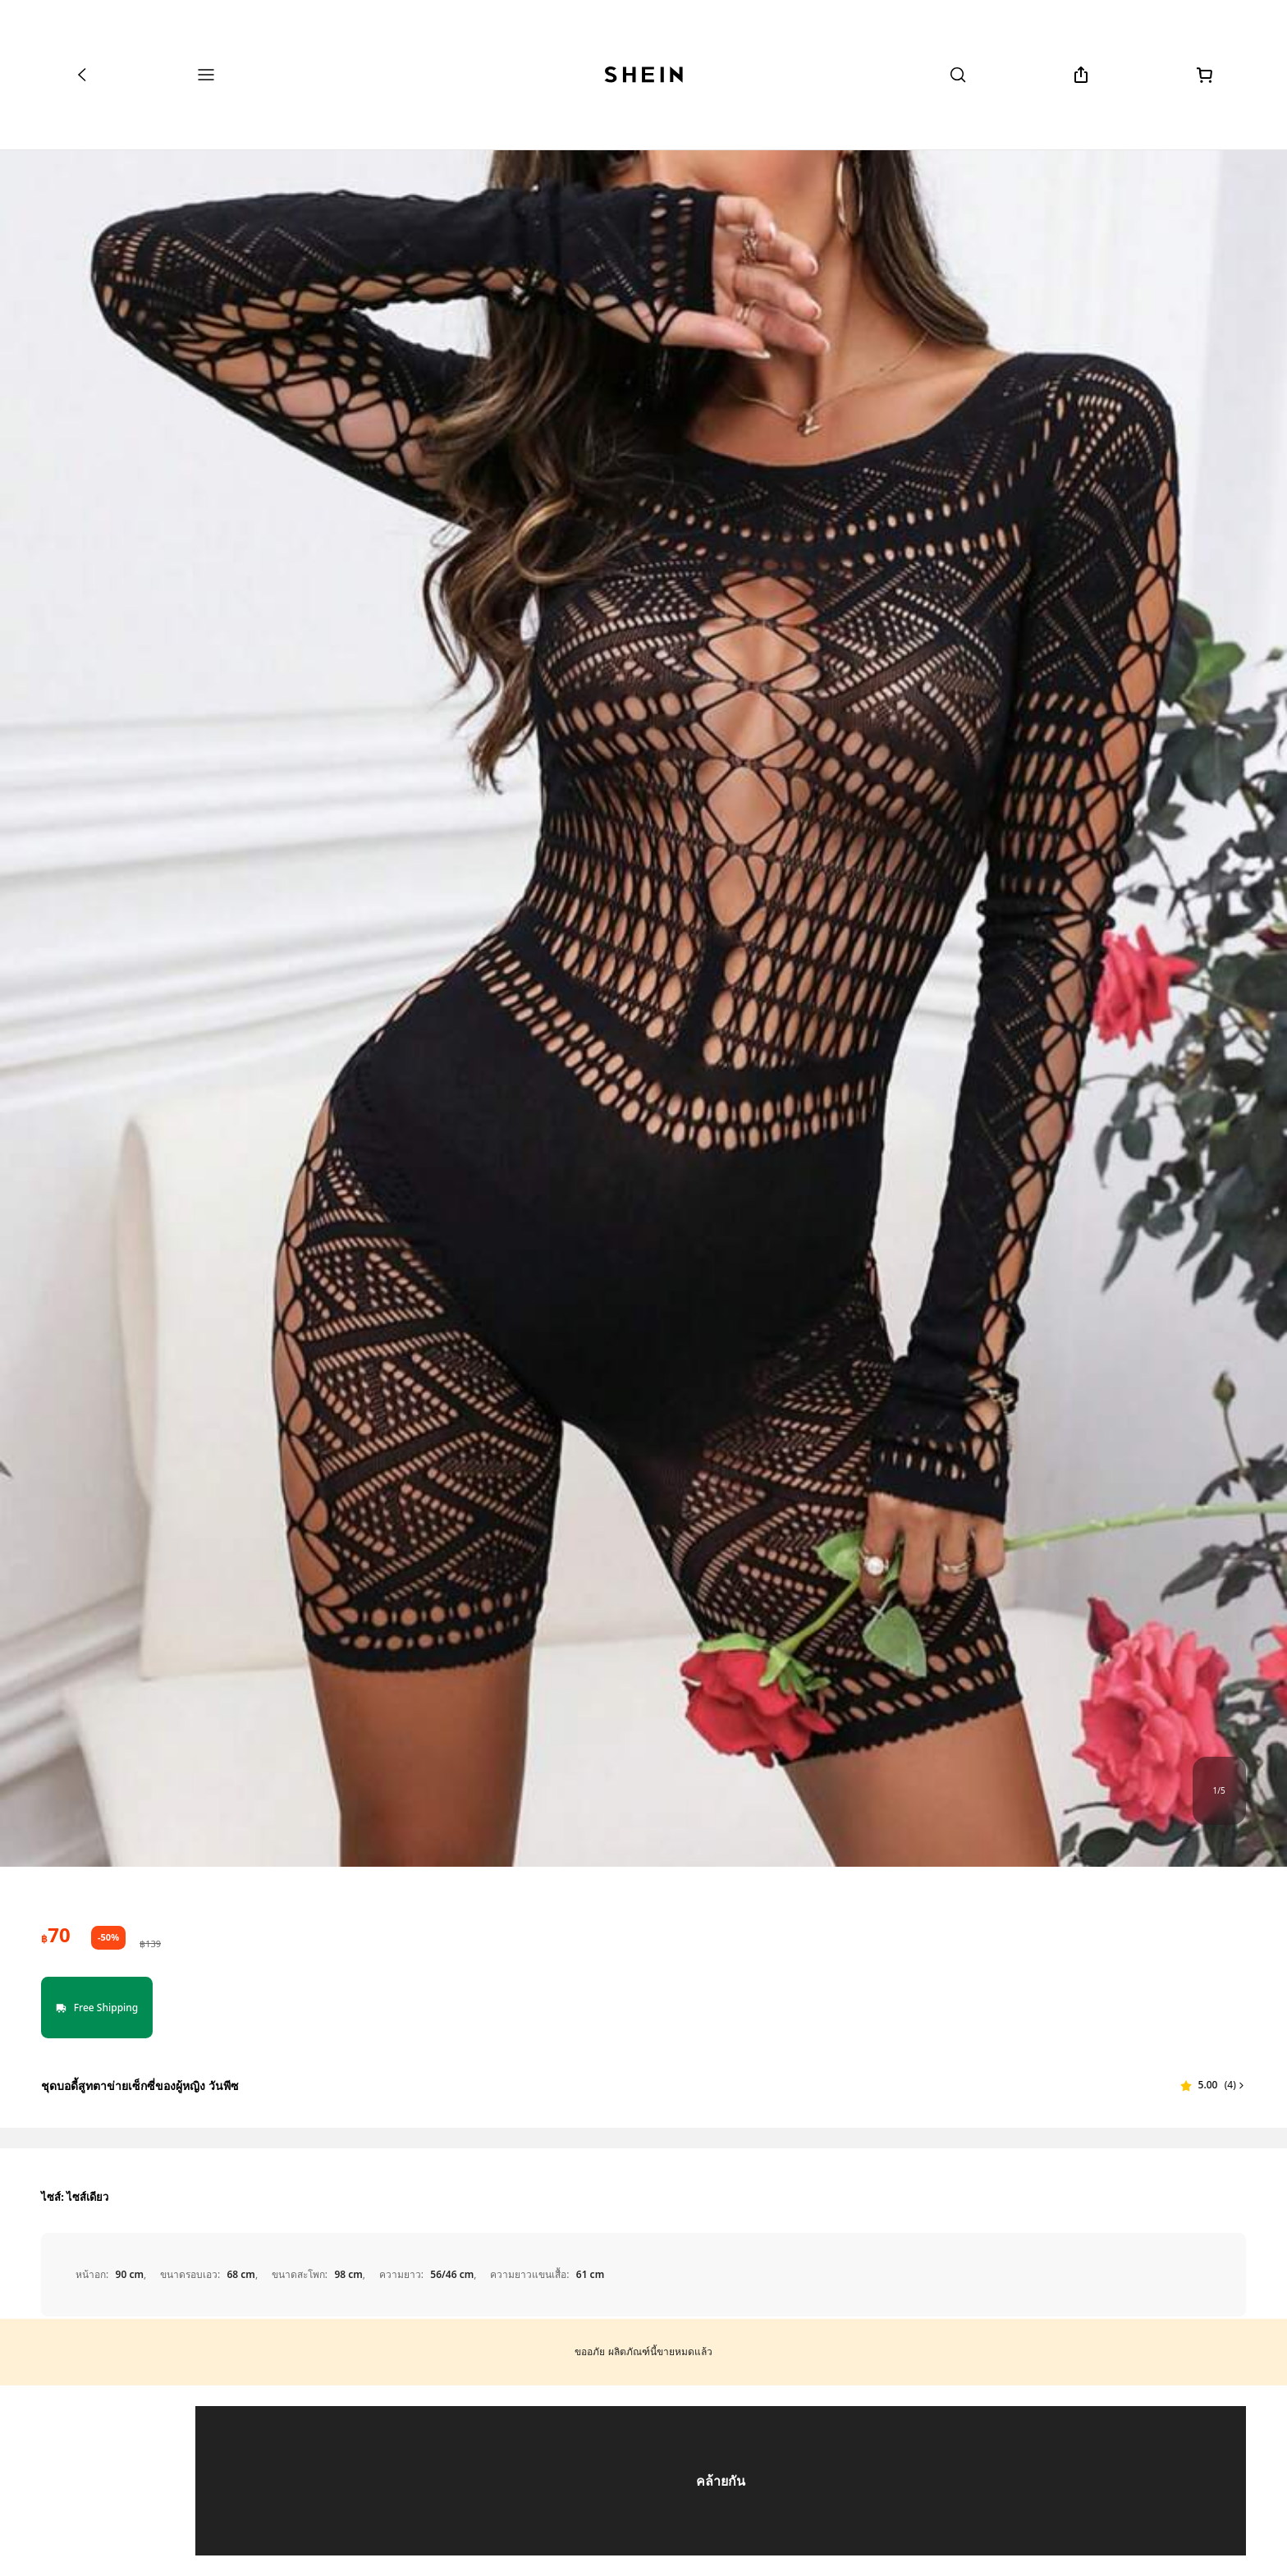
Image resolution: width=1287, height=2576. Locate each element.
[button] (1213, 2085)
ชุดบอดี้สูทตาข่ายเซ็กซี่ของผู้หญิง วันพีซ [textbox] (140, 2085)
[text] (55, 1935)
